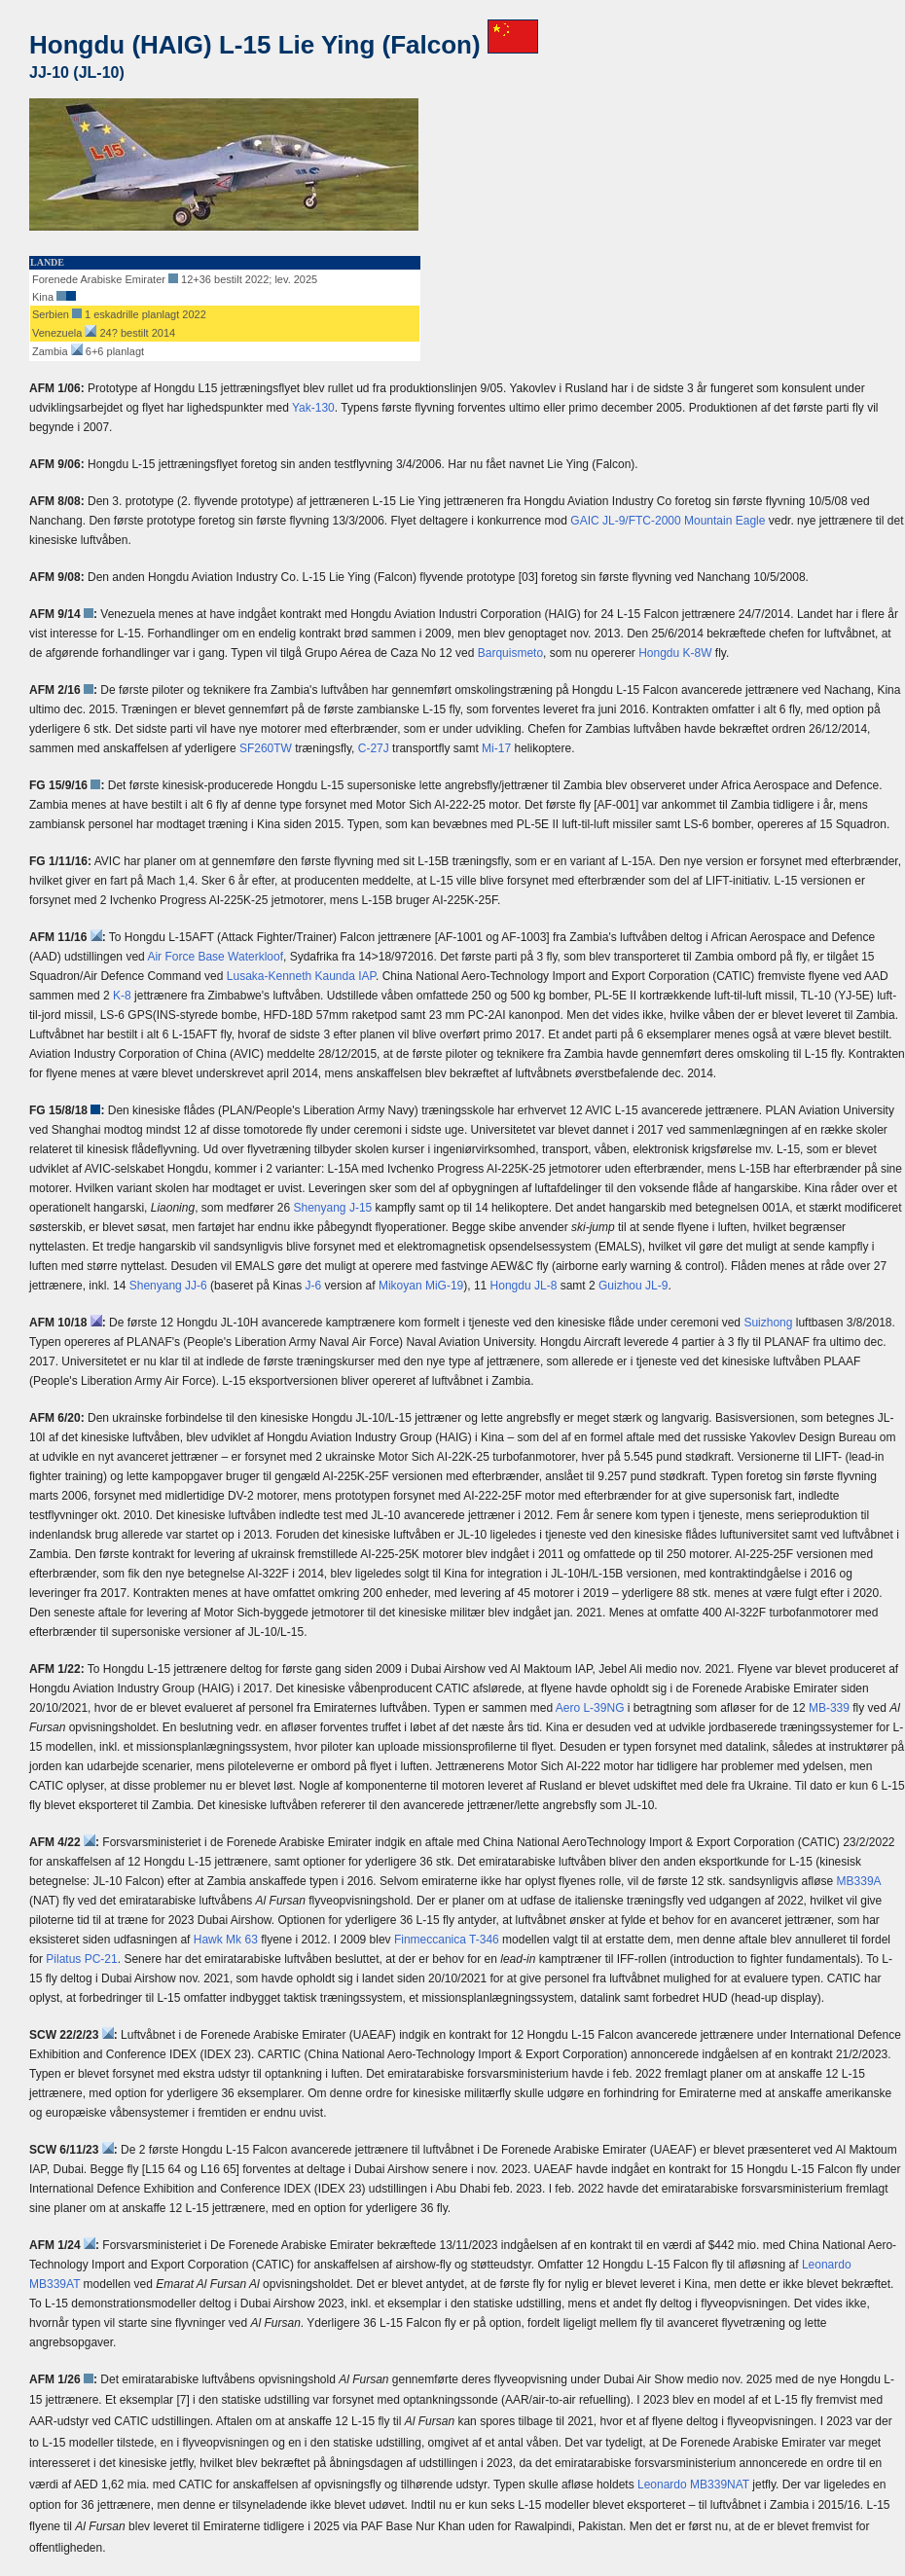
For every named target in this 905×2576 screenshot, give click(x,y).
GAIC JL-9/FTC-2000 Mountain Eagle (667, 520)
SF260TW (265, 748)
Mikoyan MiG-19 (421, 1285)
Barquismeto (510, 653)
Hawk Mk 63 (226, 1939)
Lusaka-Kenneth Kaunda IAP (301, 976)
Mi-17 (496, 748)
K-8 (122, 995)
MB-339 (829, 1708)
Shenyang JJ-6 (168, 1285)
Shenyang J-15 (333, 1208)
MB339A (859, 1881)
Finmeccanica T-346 (446, 1939)
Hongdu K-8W (674, 653)
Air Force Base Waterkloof (215, 956)
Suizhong (767, 1322)
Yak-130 (313, 408)
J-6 (314, 1285)
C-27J (373, 748)
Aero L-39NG (590, 1708)
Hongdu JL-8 (524, 1285)
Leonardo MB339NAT (693, 2484)
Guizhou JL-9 (633, 1285)
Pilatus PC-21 (81, 1959)
